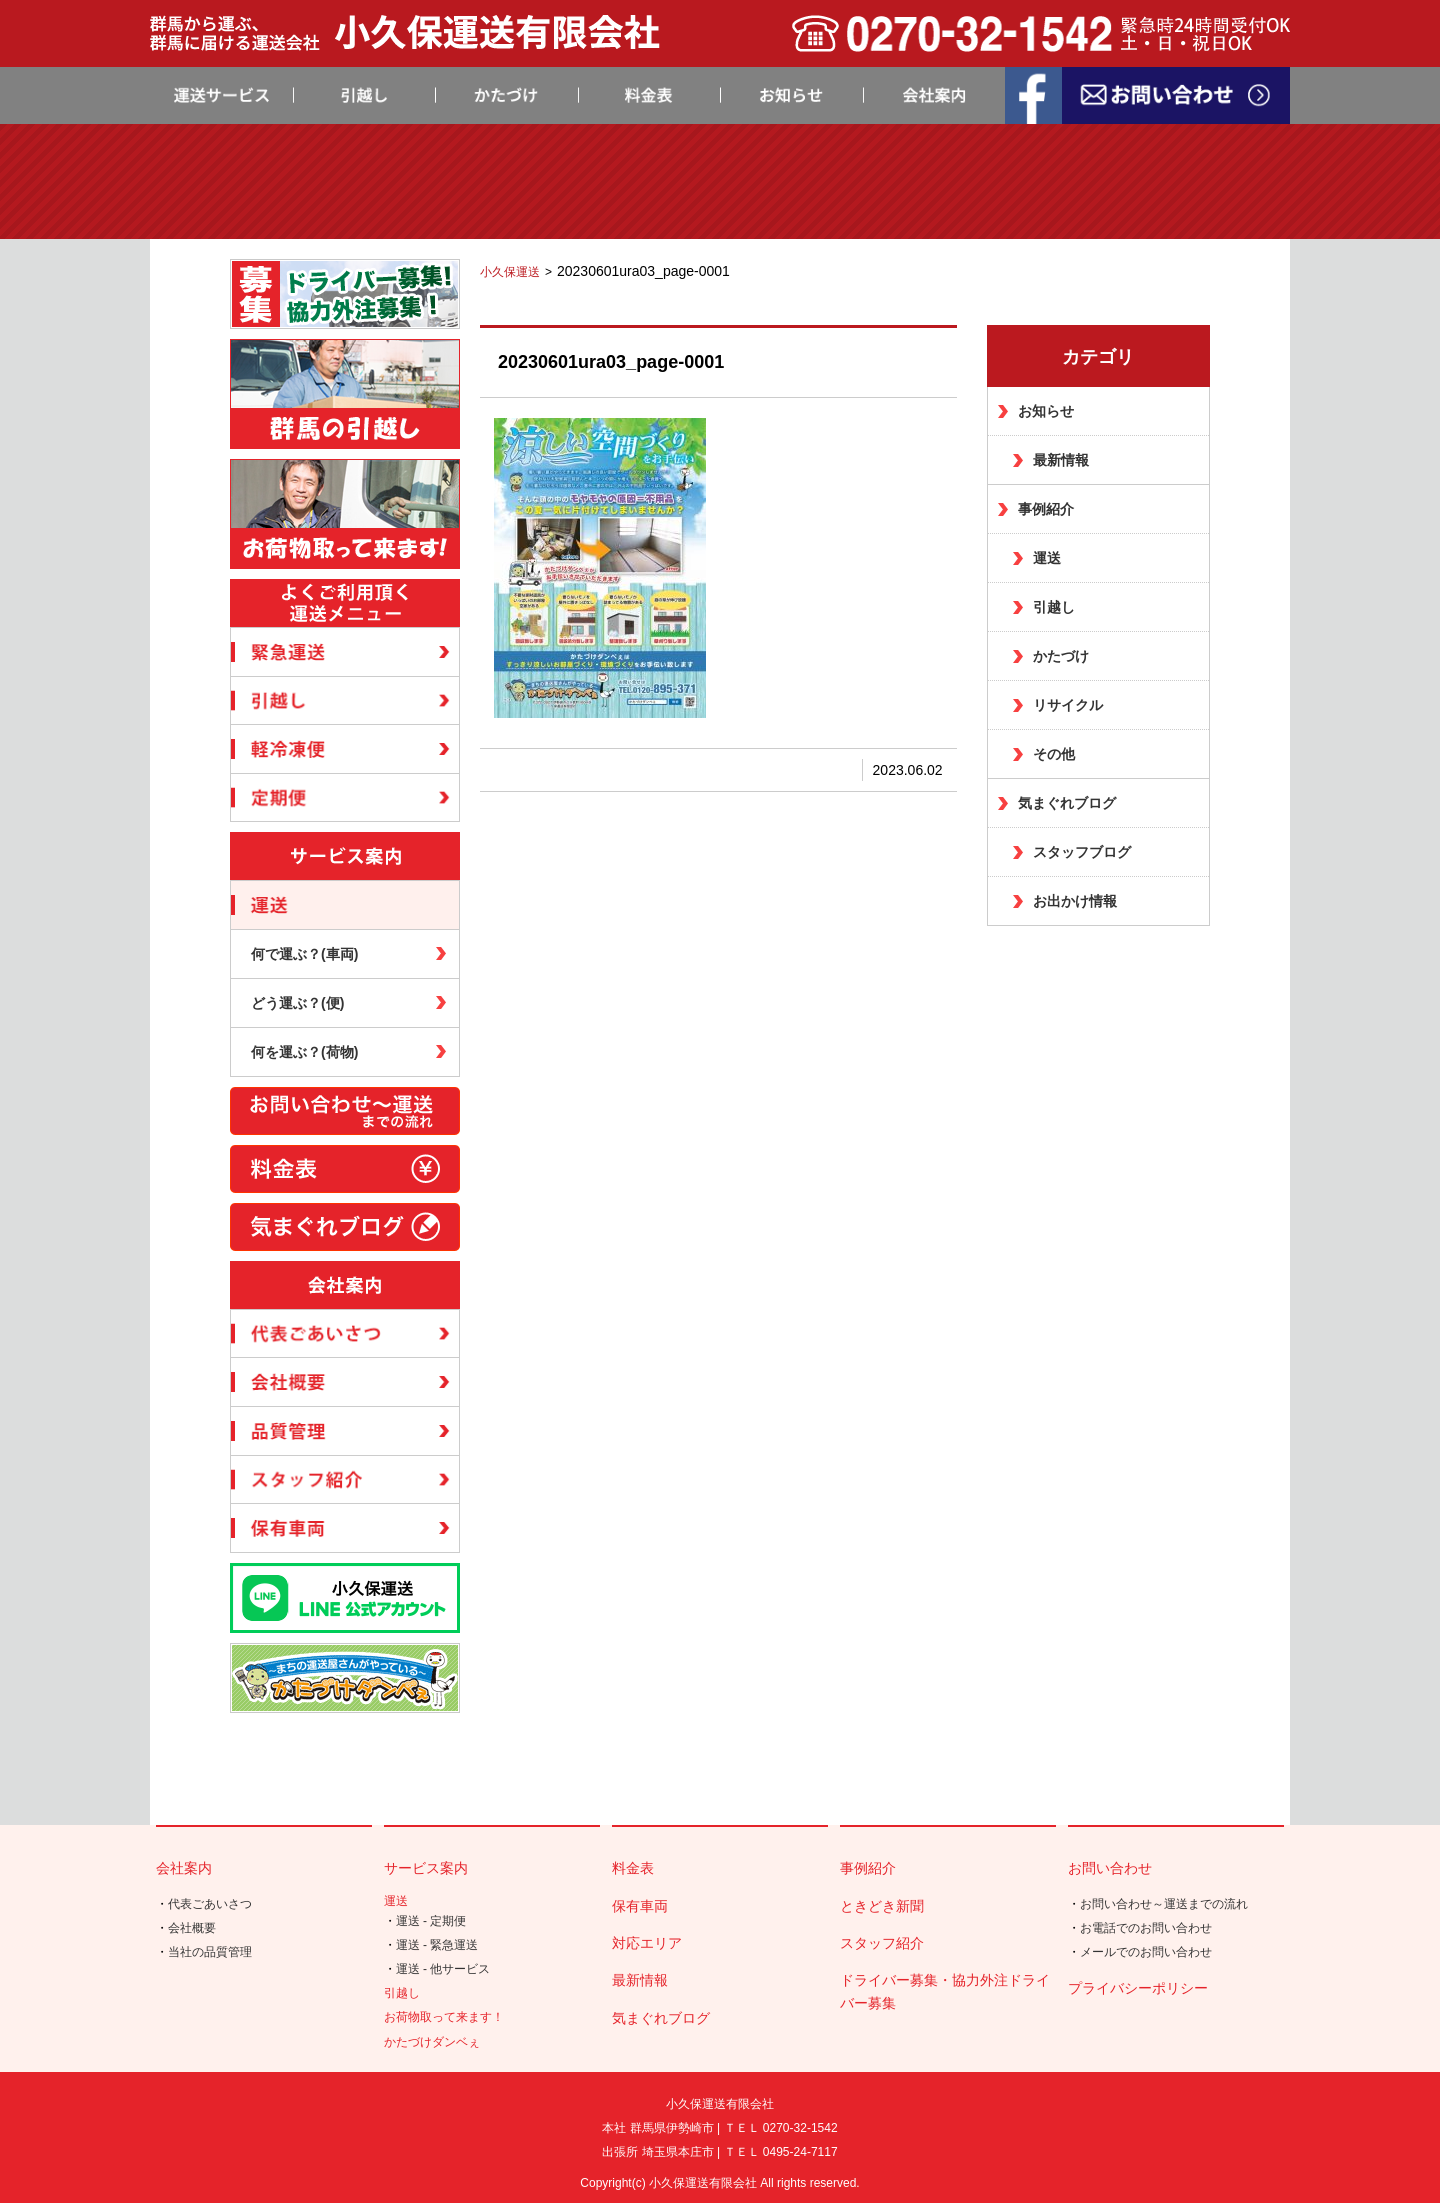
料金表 (633, 1868)
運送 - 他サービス (443, 1969)
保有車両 (640, 1906)
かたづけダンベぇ (432, 2042)
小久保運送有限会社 (703, 2183)
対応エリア (647, 1943)
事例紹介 (1046, 509)
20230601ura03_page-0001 (611, 362)
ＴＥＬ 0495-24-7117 (781, 2152)
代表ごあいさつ (210, 1904)
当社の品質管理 (210, 1952)
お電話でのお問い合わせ (1146, 1928)
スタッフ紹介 (882, 1943)
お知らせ (1046, 411)
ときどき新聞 (882, 1906)
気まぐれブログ (1067, 803)
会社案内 (184, 1868)
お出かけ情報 (1075, 901)
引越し (1054, 607)
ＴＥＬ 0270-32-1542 (781, 2128)
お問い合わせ (1110, 1868)
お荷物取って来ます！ (444, 2017)
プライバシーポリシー (1138, 1988)
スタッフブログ (1082, 852)
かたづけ (1061, 656)
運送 (1047, 558)
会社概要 (192, 1928)
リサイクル (1068, 705)
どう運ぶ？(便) (297, 1003)
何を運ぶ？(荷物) (304, 1052)
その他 (1054, 754)
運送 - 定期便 (431, 1921)
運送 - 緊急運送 (437, 1945)
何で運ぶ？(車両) (304, 954)
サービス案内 (426, 1868)
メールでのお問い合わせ (1146, 1952)
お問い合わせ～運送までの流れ (1164, 1904)
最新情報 (1061, 460)
